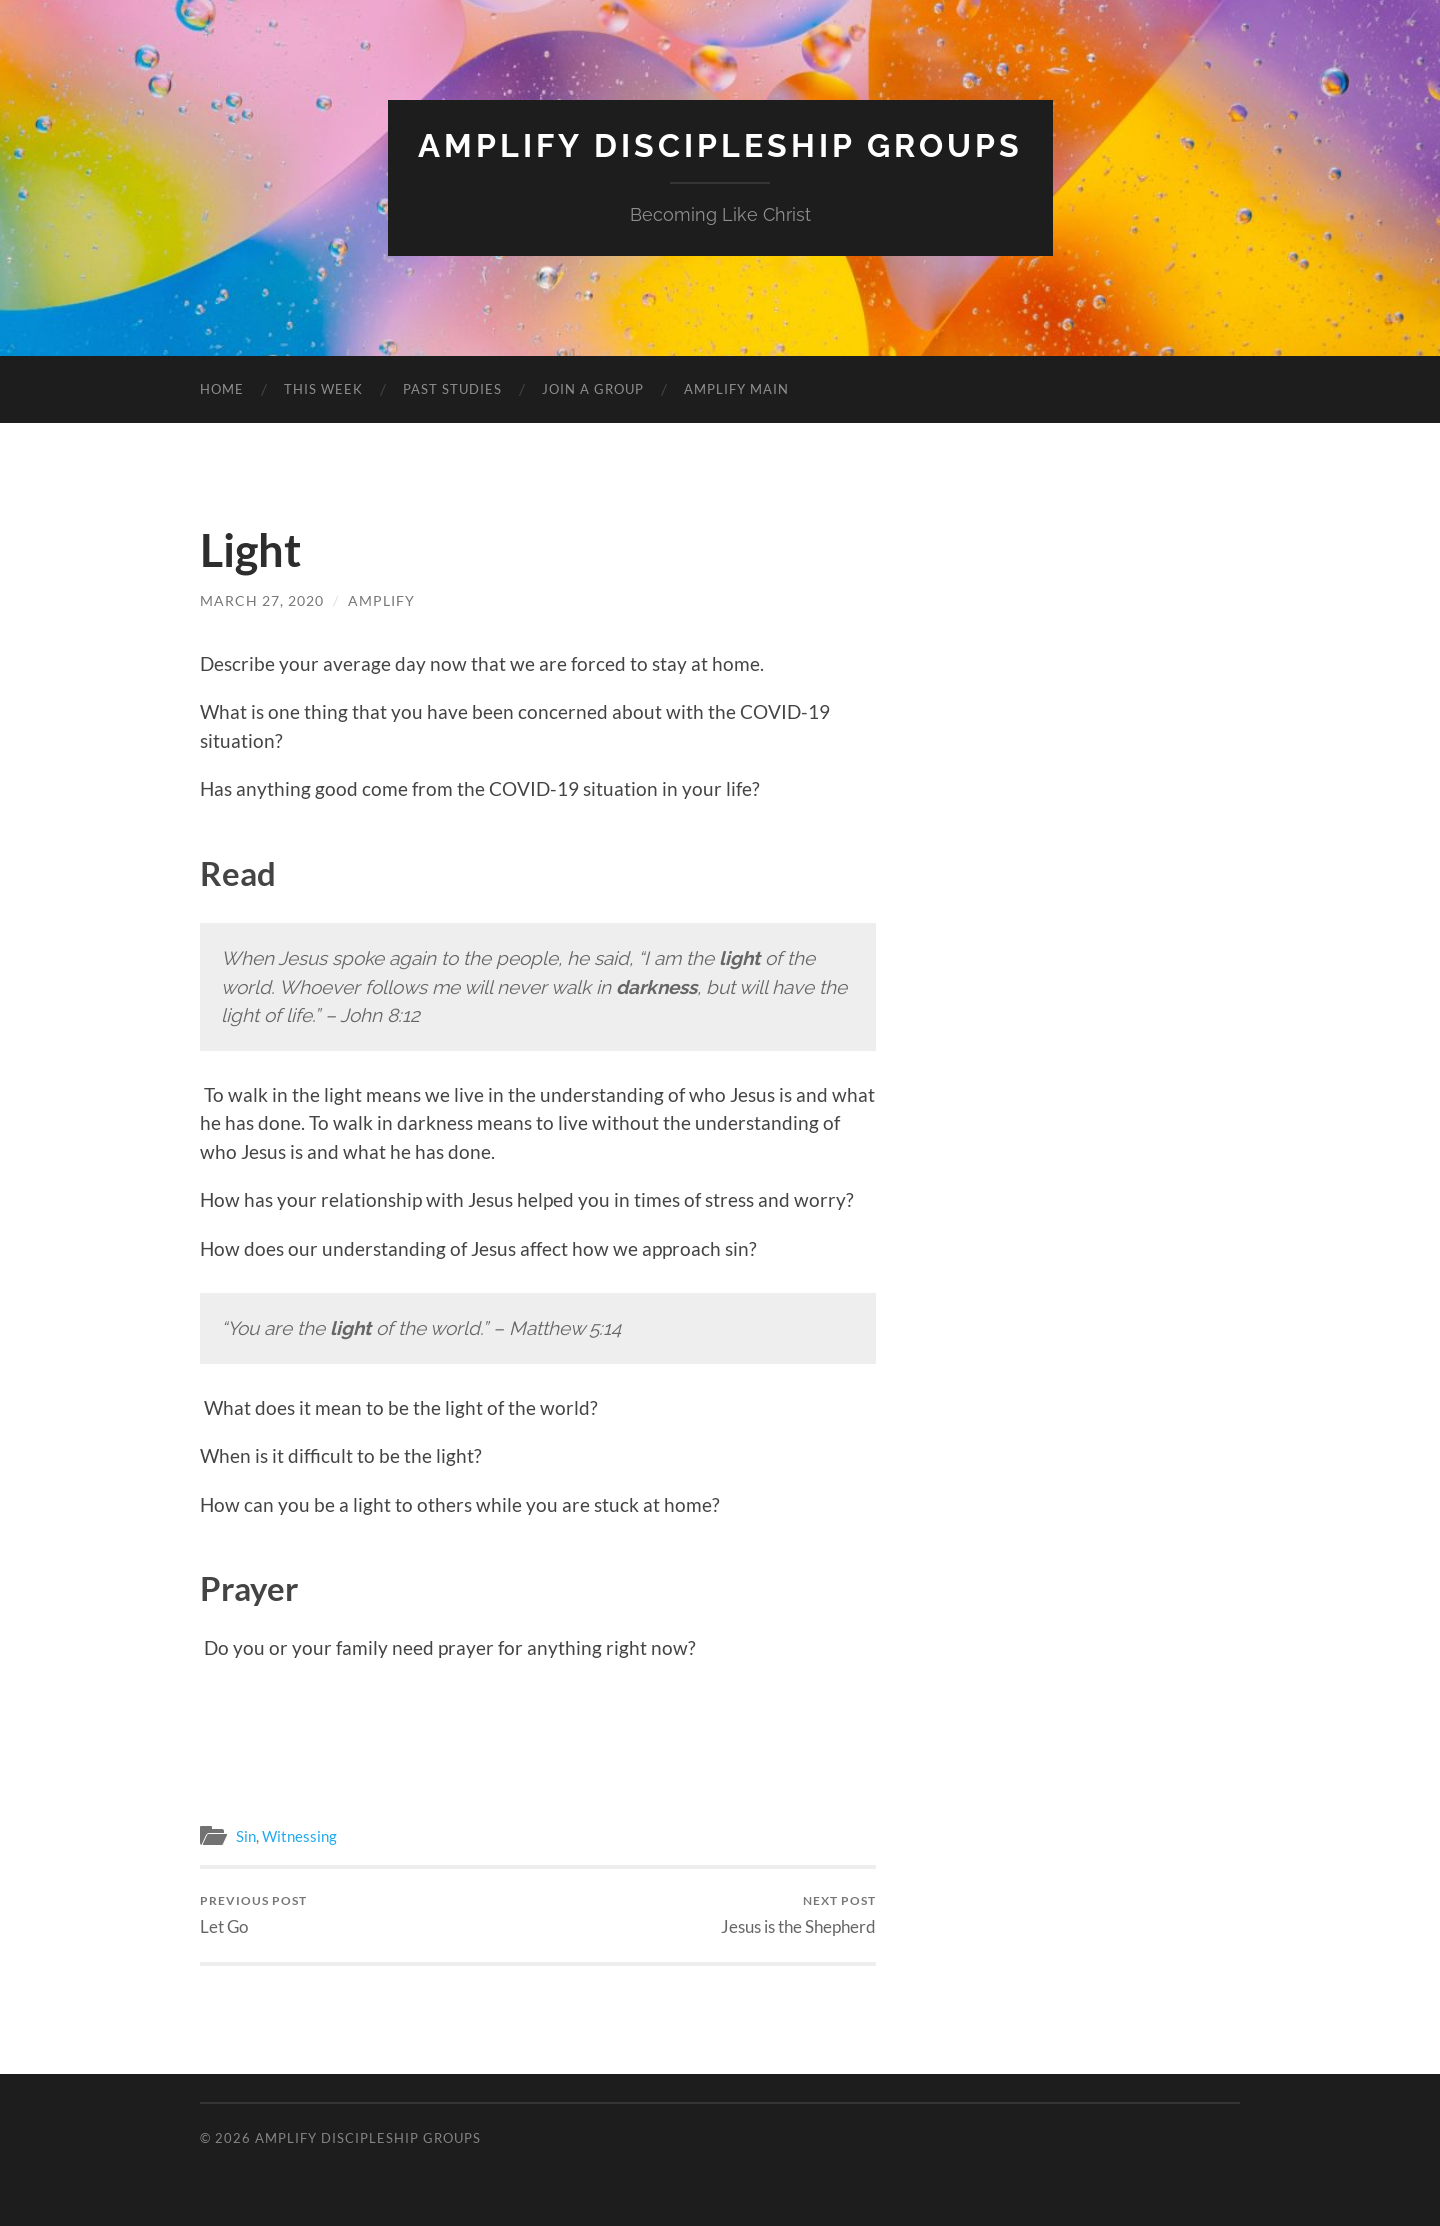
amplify (381, 600)
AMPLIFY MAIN (736, 389)
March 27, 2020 (262, 600)
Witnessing (299, 1836)
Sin (246, 1836)
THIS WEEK (323, 389)
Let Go (253, 1914)
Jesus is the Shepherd (798, 1914)
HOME (222, 389)
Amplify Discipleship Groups (720, 145)
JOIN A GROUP (593, 389)
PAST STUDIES (452, 389)
